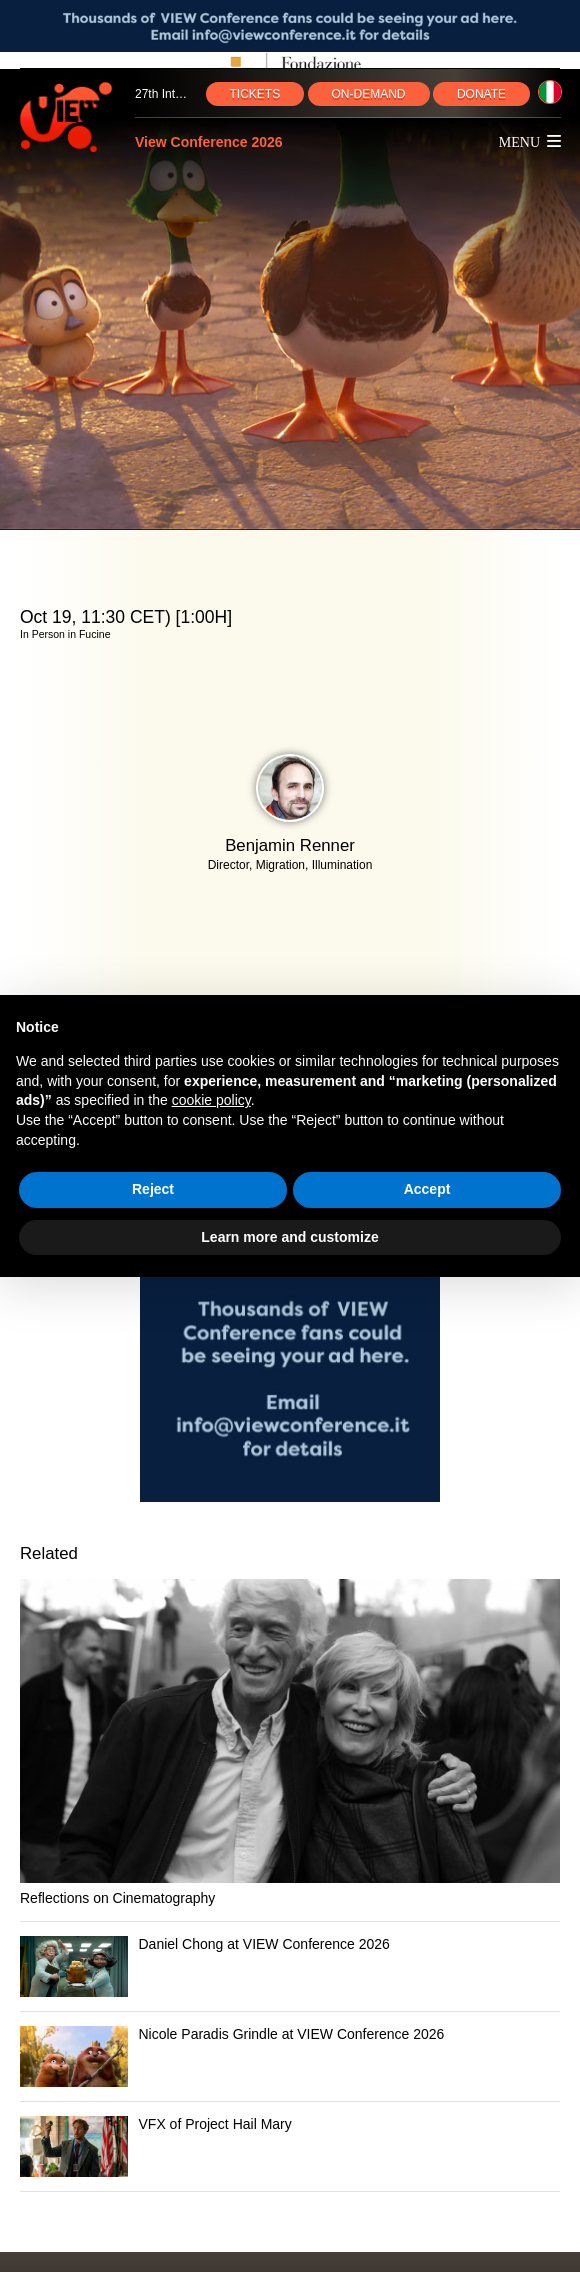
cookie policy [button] (211, 1100)
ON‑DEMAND (369, 94)
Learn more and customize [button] (289, 1237)
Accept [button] (427, 1189)
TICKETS (255, 94)
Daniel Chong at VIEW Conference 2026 (264, 1944)
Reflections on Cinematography (117, 1898)
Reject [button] (153, 1189)
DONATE (481, 94)
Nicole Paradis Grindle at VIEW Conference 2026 (292, 2034)
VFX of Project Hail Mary (215, 2124)
